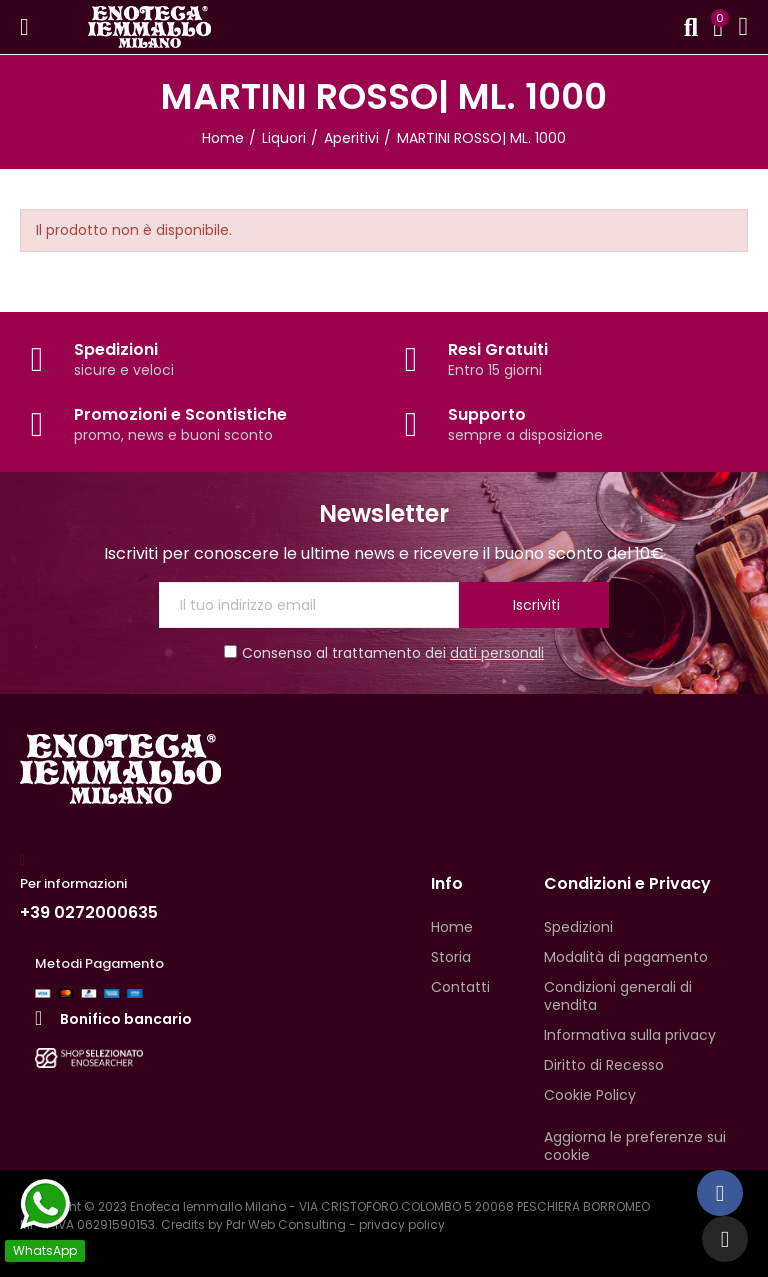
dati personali (497, 653)
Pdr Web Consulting (286, 1224)
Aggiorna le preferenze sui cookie (635, 1146)
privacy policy (402, 1224)
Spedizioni (116, 349)
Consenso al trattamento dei (384, 653)
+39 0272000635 (89, 912)
